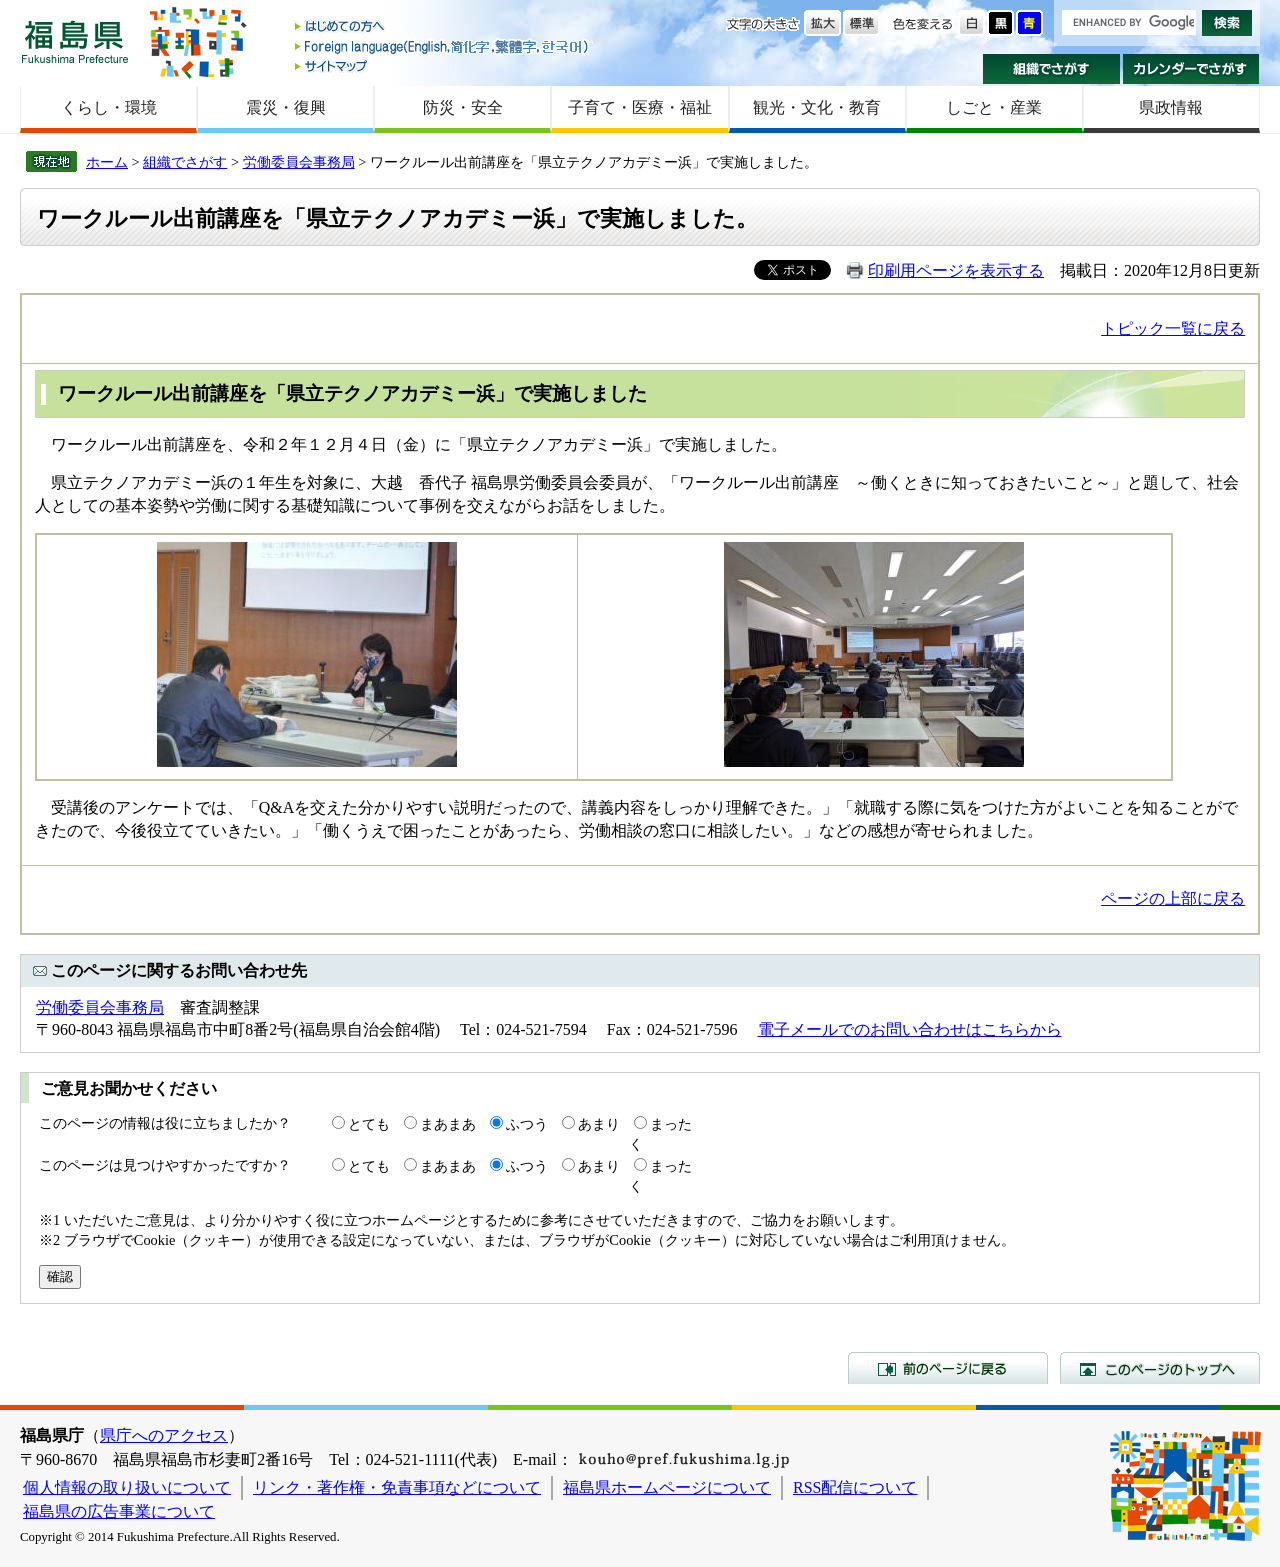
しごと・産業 (994, 107)
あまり (599, 1124)
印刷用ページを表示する (956, 270)
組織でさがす (1051, 69)
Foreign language (443, 46)
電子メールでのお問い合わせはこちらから (910, 1029)
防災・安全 (463, 107)
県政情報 (1171, 107)
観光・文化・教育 (817, 107)
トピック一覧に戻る (1173, 328)
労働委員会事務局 (299, 162)
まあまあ (448, 1124)
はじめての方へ (443, 27)
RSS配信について (855, 1487)
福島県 (75, 41)
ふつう (527, 1124)
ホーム (107, 162)
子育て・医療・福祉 (640, 107)
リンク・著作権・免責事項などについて (397, 1487)
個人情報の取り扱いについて (127, 1487)
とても (369, 1124)
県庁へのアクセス (164, 1435)
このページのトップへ (1160, 1368)
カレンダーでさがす (1191, 69)
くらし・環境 (109, 107)
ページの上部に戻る (1173, 898)
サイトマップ (443, 65)
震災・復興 (286, 107)
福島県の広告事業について (119, 1511)
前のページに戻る (948, 1368)
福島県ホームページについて (667, 1487)
